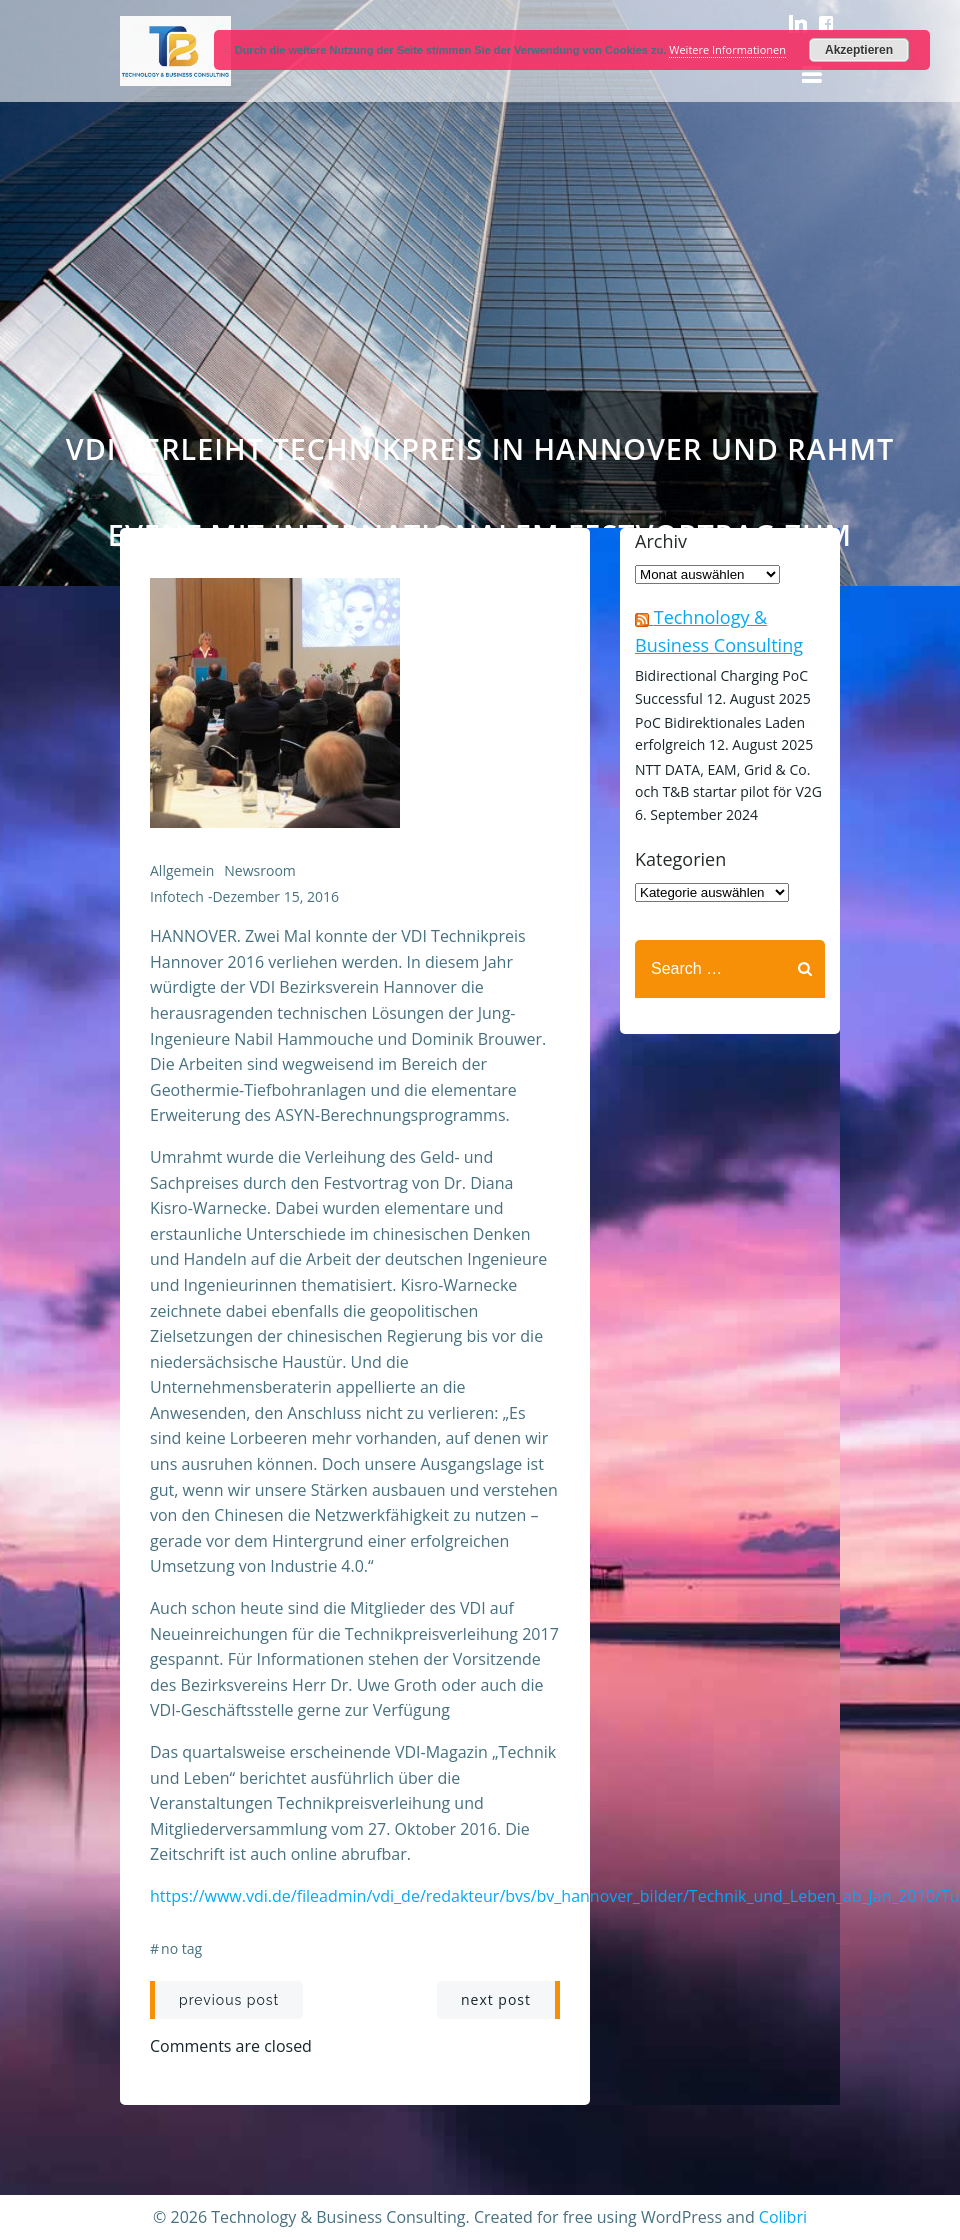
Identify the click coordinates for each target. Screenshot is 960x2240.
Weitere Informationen (727, 49)
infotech (177, 896)
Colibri (783, 2217)
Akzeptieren (859, 50)
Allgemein (182, 870)
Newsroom (259, 870)
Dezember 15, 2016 (275, 896)
